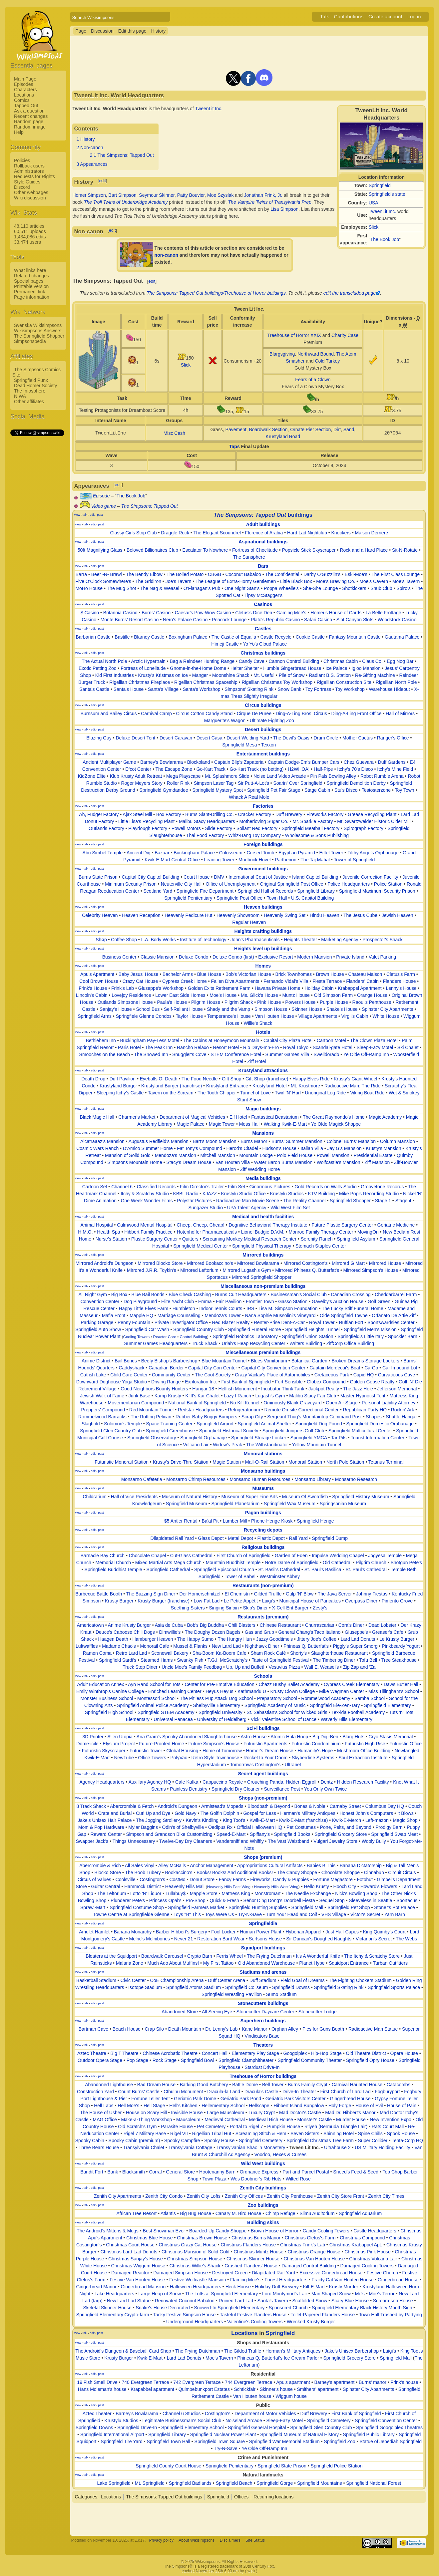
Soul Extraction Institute (362, 1757)
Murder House (351, 2119)
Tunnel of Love (255, 1092)
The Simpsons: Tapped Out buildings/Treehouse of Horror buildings (216, 293)
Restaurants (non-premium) (263, 1585)
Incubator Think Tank (282, 1388)
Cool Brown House (98, 981)
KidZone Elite (92, 776)
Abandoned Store (180, 2011)
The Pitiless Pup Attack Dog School (216, 1698)
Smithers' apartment (318, 2389)
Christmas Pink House (367, 2251)
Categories (86, 2496)
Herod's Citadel (242, 1148)
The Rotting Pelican (151, 1416)
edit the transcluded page (349, 293)
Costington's (152, 1879)
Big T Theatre (125, 2053)
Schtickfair (244, 2389)
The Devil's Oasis (291, 737)
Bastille (122, 637)
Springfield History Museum (360, 1496)
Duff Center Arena (226, 1980)
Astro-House (254, 1736)
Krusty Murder (343, 2286)
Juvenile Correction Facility (370, 877)
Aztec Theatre (91, 2053)
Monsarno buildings (263, 1471)
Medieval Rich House (271, 2119)
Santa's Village (163, 689)
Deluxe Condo (194, 957)
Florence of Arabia (264, 532)
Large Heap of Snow (160, 2293)
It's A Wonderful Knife (318, 1956)
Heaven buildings (263, 907)
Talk (324, 16)
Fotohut (364, 1879)
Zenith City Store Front (340, 2196)
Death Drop (93, 1078)
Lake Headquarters (114, 2293)
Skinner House (306, 1009)
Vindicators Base (261, 2036)
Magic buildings (263, 1108)
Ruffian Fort (351, 1322)
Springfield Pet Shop (348, 1907)
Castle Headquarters (374, 2230)
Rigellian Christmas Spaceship (205, 682)
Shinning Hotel (338, 2133)
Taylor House (189, 1016)
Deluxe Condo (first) (233, 957)
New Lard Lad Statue (129, 2300)
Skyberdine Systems (313, 1757)
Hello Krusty (316, 1886)
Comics (22, 100)
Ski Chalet (408, 1047)
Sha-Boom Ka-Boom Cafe (219, 1653)
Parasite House (177, 2126)
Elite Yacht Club (177, 1301)
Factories (263, 806)
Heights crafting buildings (263, 931)
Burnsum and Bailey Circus (109, 713)
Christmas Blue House (149, 2237)
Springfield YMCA (308, 1437)
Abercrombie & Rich (100, 1865)
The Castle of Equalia (234, 637)
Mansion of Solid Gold (128, 1155)
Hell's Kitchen (183, 2105)
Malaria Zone (129, 1963)
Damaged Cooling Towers (366, 2265)
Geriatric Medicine (396, 1225)
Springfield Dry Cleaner (236, 1789)
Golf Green (379, 1301)
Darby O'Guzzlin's (321, 574)
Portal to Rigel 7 (246, 2126)
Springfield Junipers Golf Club (293, 1430)
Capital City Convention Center (273, 1367)
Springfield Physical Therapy (261, 1246)
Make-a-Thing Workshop (146, 2119)
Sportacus (406, 1900)
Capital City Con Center (212, 1367)
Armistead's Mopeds (222, 1806)
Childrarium (95, 1496)
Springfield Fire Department (205, 891)
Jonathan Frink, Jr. (263, 195)
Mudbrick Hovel (254, 859)
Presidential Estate (373, 1155)
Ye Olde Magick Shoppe (336, 1124)
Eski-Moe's (356, 574)
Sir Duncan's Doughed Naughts (318, 1938)
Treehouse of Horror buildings (262, 2076)
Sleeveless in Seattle (370, 1900)
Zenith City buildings (263, 2187)
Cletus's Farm (400, 974)
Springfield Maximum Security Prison (377, 891)
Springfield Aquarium (360, 2213)
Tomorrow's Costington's (255, 1764)
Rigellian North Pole (396, 682)
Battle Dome (245, 2084)
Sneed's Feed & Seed (355, 2171)
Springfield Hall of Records (265, 891)
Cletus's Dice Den (253, 612)
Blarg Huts (353, 1736)
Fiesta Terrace (327, 981)
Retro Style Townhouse (215, 1757)
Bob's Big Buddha (205, 1625)
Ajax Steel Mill (137, 814)
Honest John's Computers (366, 1813)
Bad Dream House (156, 2084)
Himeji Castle (224, 644)
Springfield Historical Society (228, 1430)
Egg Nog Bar (400, 661)
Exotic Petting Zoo (98, 668)
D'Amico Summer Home (148, 1148)
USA (373, 202)
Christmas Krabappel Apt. (355, 2244)
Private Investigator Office (181, 1322)
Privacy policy (161, 2540)
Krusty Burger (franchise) (164, 1600)
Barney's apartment (334, 2382)
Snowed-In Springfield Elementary (229, 2307)
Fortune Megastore (332, 1879)
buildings (263, 515)
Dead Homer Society (35, 385)
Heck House (238, 2286)
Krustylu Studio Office (243, 1193)
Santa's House (129, 689)
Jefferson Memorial (397, 1388)
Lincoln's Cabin (92, 995)
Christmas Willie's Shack (195, 2265)
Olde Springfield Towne (344, 1315)
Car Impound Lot (399, 1367)
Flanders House (399, 981)
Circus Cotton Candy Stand (204, 713)
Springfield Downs (291, 1987)
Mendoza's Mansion (175, 1155)
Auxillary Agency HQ (150, 1782)
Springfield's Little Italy (360, 1336)
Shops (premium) (263, 1857)
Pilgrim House (205, 1002)
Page (80, 31)
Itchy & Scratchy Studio (145, 1193)
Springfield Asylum (356, 1239)
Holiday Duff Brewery (277, 2286)
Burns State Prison (98, 877)
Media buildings (263, 1178)
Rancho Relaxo (193, 1047)
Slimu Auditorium (316, 2213)
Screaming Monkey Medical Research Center (249, 1239)
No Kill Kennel (244, 1402)
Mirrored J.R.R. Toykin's (151, 1270)
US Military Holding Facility (382, 2147)
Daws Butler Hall (401, 1684)
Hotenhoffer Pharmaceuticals (207, 1232)
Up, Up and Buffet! (245, 1667)
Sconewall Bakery (169, 1653)
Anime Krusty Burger (129, 1625)
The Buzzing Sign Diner (150, 1593)
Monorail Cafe (154, 1646)
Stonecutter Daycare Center (265, 2011)
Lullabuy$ (176, 1893)
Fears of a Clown (312, 379)
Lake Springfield (113, 2483)
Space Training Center (169, 1423)
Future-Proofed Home (161, 1743)
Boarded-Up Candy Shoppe (217, 2230)
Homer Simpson (89, 195)
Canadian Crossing (351, 1294)
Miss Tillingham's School (393, 1691)
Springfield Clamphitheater (246, 2060)
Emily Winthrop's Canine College (110, 1691)
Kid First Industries (114, 675)
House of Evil (369, 2105)
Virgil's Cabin (354, 1016)
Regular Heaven (249, 922)
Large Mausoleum (225, 2112)
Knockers (340, 532)
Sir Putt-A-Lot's (253, 783)
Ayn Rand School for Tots (154, 1684)
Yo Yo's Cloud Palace (265, 644)
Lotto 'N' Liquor (145, 1893)
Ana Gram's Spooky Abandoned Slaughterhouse (187, 1736)
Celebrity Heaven (100, 915)
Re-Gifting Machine (375, 675)
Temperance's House (229, 1016)
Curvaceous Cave (396, 1374)
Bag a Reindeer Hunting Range (202, 661)
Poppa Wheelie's (281, 588)
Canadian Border (166, 1367)
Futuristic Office (405, 1743)
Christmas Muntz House (258, 2251)
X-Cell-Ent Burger (290, 1607)
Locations (24, 95)
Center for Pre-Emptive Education (219, 1684)
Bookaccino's (179, 1872)
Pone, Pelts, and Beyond (345, 1827)
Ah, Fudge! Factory (99, 814)
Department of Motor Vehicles (265, 2413)
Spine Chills (370, 2133)
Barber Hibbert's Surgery (181, 1931)
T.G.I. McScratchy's (227, 1660)
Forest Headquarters (285, 2279)
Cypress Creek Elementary (351, 1684)
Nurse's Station (111, 1239)
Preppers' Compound (103, 1409)
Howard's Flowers (378, 1886)
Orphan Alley (284, 2029)
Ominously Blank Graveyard (292, 1402)
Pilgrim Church (371, 1562)
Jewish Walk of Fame (102, 1395)
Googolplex (295, 2053)
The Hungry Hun (235, 1639)
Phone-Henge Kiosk (272, 1521)
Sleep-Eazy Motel (374, 1047)
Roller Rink (178, 783)
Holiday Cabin (318, 988)
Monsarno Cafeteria (141, 1479)
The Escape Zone (173, 769)
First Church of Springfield (243, 1555)
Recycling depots (263, 1530)
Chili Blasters (241, 1625)
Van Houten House (274, 1016)
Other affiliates (29, 401)
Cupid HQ (363, 1374)
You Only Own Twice (325, 1789)
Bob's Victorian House (248, 974)
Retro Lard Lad (131, 1653)
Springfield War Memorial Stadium (284, 2441)
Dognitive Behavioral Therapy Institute (267, 1225)
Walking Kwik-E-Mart (285, 1124)
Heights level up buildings (263, 948)
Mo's (360, 2293)
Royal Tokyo (295, 1047)
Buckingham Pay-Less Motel (149, 1040)
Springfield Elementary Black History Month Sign (362, 2307)
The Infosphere (29, 391)
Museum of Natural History (189, 1496)
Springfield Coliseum (246, 1987)
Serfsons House (265, 1938)
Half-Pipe (323, 769)
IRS (250, 1308)
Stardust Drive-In (261, 2067)
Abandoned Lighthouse (109, 2084)
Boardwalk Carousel (162, 1956)
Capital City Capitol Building (151, 877)
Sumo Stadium (281, 1994)
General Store (180, 2171)
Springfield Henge (315, 1521)
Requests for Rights (34, 176)
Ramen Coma (97, 1653)
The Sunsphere (249, 557)
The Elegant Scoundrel (216, 532)
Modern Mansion (314, 957)
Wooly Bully (374, 1841)
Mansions (263, 1133)
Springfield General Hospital (257, 2427)
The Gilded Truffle (242, 2351)
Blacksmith (133, 2171)
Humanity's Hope (315, 1750)
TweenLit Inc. (382, 211)
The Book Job (384, 239)
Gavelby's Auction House (337, 1301)
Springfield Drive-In (137, 2427)
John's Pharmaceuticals (254, 939)
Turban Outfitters (390, 1963)
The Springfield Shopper (39, 336)
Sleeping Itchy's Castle (120, 1092)
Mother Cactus (357, 737)
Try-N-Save (250, 1914)
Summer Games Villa (287, 1054)
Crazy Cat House (140, 981)
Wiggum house (290, 2396)
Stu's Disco (346, 790)
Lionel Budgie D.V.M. (262, 1232)
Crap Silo (154, 2029)
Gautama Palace (402, 637)
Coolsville (126, 1879)
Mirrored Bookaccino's (210, 1263)
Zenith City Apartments (117, 2196)
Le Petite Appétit (241, 1600)
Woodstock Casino (397, 619)
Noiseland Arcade (243, 2420)
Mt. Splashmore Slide (227, 776)
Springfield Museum (186, 1503)
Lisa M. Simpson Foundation (287, 1308)
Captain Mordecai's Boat (334, 1367)
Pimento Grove (397, 1600)
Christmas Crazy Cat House (188, 2244)
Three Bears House (99, 2147)
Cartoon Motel (331, 1040)
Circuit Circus (402, 1872)
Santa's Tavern (272, 2300)
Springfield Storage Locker (258, 1437)
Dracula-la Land (223, 2091)
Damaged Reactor (130, 2272)
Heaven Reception (141, 915)
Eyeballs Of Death (159, 1078)
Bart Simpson (123, 195)
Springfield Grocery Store (340, 1834)
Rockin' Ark (402, 1409)
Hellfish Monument (237, 1388)
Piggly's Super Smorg (355, 1646)
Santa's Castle (94, 689)
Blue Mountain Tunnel (224, 1360)
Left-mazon (377, 1820)
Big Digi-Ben (325, 1736)
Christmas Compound (362, 2237)
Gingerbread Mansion (143, 2286)
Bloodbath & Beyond (268, 1806)
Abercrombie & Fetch (132, 1806)
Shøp (101, 939)
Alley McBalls (172, 1865)
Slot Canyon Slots (354, 619)
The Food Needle (200, 1078)
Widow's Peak (227, 1444)
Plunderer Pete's (128, 1900)
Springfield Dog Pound (318, 1423)
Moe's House (223, 995)
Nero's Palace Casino (185, 619)
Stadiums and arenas (262, 1972)
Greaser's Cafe (387, 1632)
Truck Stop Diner (140, 1667)
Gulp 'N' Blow (299, 1593)
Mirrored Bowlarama (258, 1263)
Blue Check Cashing (190, 1294)
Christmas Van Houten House (314, 2258)
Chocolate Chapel (147, 1555)
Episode (101, 495)
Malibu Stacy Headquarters (207, 821)
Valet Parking (382, 957)
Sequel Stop (331, 1900)
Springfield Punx (31, 380)
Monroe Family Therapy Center (321, 1232)
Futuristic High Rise (365, 1743)
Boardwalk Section (268, 429)
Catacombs (398, 2084)
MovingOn (368, 1232)
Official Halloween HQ (259, 1827)
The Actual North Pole (104, 661)
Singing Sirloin (224, 1607)
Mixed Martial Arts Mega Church (168, 1562)
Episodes (23, 84)
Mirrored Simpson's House (370, 1270)
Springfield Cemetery (260, 2140)
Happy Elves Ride (310, 1078)
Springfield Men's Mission (370, 1329)
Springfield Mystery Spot (218, 790)
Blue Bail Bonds (148, 1294)
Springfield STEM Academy (166, 1712)
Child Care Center (129, 1374)
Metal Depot (240, 1538)
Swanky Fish (190, 1660)
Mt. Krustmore (305, 1085)
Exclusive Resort (275, 957)
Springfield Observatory (151, 1437)
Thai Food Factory (205, 835)
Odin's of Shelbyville (183, 1827)
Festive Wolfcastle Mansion (197, 2279)
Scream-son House (393, 2300)
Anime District (96, 1360)
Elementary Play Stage (255, 2053)
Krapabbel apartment (152, 2389)
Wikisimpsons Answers (37, 330)
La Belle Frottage (383, 612)
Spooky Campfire (182, 2140)
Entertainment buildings (263, 753)
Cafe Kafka (186, 1782)
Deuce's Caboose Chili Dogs (125, 1632)
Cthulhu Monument (183, 2091)
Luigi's (268, 1600)
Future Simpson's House (214, 1743)
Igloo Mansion (365, 668)
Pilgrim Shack (238, 1002)
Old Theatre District (366, 2053)
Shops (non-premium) (263, 1798)
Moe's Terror (381, 2293)
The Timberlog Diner (334, 1660)
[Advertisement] (37, 537)
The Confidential (282, 574)
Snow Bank (289, 689)
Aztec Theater (97, 2413)
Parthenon (285, 859)
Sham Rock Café (268, 1653)
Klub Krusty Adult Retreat (136, 776)
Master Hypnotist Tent (362, 1395)
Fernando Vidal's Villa (285, 981)
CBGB (214, 574)
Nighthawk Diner (262, 1646)
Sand (348, 429)
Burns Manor (253, 1141)
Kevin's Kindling (202, 1820)
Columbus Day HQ (384, 1806)
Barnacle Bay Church (103, 1555)
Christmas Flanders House (248, 2244)
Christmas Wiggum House (138, 2265)
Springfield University (220, 1712)
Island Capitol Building (315, 877)
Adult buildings (263, 524)
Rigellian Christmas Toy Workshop (276, 682)
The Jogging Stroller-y (159, 1820)
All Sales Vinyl (139, 1865)
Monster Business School (106, 1698)
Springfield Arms (95, 1016)
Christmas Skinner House (252, 2258)
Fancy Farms (232, 1879)
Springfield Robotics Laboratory (245, 1336)
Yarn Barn (394, 1914)
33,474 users (27, 242)
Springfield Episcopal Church (224, 1569)
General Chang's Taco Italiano (309, 1632)
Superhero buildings (263, 2020)
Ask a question (29, 111)
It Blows (405, 1813)
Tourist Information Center (377, 1437)
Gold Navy (185, 1813)
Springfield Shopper (350, 1200)
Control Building (193, 1336)
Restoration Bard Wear (220, 1938)
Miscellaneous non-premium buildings (262, 1286)
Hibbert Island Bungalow (298, 2105)
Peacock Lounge (229, 619)
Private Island (350, 957)
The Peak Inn (159, 1047)
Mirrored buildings (262, 1255)
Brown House (330, 974)
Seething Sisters (188, 1607)
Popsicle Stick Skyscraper (309, 550)
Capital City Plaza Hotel (287, 1040)
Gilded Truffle (267, 1593)
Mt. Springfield (150, 2483)
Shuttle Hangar (401, 1416)
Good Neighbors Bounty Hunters (154, 1388)
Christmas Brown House (202, 2237)
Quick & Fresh (224, 1900)
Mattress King (236, 1893)
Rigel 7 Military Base (145, 2133)
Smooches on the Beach (104, 1054)
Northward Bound (315, 354)
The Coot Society (212, 1374)
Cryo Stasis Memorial (390, 1736)
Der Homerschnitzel (200, 1593)
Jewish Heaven (397, 915)
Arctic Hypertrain (148, 661)
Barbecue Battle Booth (98, 1593)
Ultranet (293, 1764)
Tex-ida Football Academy (358, 1712)
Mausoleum (188, 2119)
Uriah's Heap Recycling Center (253, 1343)
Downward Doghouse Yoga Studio (111, 1381)
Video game (103, 506)
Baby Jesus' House (138, 974)
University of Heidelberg (222, 1719)
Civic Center (133, 1980)
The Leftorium (111, 1893)
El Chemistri (236, 1593)
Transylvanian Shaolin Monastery (251, 2147)
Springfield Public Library (369, 2434)
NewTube (124, 1757)
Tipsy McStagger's (263, 595)
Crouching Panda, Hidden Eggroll (281, 1782)
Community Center (171, 1374)
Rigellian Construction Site (344, 682)
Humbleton (184, 1308)
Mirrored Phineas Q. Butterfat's (307, 1270)
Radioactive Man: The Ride (352, 1085)
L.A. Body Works (158, 939)
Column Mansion (397, 1141)
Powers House (300, 1002)
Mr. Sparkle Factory (312, 821)
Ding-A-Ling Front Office (356, 713)
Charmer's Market (137, 1117)
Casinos (263, 604)
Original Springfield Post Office (291, 884)
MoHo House (89, 588)
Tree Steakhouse (399, 1660)
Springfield (380, 185)
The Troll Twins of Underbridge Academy (126, 202)
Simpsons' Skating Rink (248, 689)
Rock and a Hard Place (364, 550)
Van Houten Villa (233, 1162)
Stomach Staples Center (320, 1246)
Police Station (388, 884)
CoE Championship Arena (177, 1980)
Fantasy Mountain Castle (355, 637)
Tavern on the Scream (171, 1092)
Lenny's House (401, 988)
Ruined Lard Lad (236, 2300)
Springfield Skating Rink (339, 1987)
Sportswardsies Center (391, 1322)
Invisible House (187, 2112)
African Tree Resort (136, 2213)
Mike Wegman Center (341, 1691)
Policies (22, 160)
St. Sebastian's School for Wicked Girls (286, 1712)
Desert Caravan (176, 737)
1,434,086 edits (30, 236)
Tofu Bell (368, 1660)
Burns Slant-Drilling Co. (209, 814)
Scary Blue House (350, 2300)
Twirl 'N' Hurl (288, 1092)
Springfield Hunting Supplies (257, 1907)
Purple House (334, 1002)
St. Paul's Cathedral (365, 1569)
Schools (263, 1676)
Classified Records (156, 1186)
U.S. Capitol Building (312, 898)
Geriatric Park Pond (240, 2098)
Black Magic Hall (97, 1117)
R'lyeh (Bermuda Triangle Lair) (335, 2126)
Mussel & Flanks (190, 1646)
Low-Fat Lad (207, 1600)
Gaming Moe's (291, 612)
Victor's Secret (365, 1914)
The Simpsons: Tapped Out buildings (164, 2496)
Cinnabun (374, 1872)
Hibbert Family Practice (148, 1232)
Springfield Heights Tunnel (312, 1329)
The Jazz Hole (358, 1388)
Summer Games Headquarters (156, 1343)
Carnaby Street (345, 1806)
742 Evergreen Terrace (196, 2382)
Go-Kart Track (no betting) (257, 769)
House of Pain (401, 2105)
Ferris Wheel (229, 1956)
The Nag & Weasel (159, 588)
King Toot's (234, 1820)
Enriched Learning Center (175, 1691)
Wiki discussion (30, 197)
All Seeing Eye (217, 2011)
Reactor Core (164, 1336)
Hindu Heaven (324, 915)
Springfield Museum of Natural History (299, 2434)
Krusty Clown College (292, 1691)
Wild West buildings (263, 2163)
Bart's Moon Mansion (214, 1141)
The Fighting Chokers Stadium (360, 1980)
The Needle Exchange (308, 1893)
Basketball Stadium (96, 1980)
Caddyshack (131, 1367)
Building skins (263, 2222)
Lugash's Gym (270, 1395)
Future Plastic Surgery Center (342, 1225)
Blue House (209, 974)
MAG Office (105, 2119)
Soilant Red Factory (256, 828)
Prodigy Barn (389, 1827)
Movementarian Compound (136, 1402)
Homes (263, 966)
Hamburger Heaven (152, 1639)
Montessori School (156, 1698)
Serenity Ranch (317, 1239)
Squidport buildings (263, 1947)
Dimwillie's (170, 1632)
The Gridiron (148, 581)
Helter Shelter (244, 668)
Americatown (90, 1625)
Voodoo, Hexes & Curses (280, 2154)
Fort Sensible (288, 1381)
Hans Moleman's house (102, 2389)
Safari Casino (318, 619)
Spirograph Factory (363, 828)
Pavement (235, 429)
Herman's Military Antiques (307, 1813)
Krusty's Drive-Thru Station (181, 1462)
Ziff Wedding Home (260, 1169)
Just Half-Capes (342, 1931)
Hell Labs (103, 2105)
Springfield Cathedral (168, 1569)
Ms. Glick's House (259, 995)
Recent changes (31, 116)
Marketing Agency (339, 939)
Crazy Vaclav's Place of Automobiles (272, 1374)
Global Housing (182, 1750)
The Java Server (335, 1593)
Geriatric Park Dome (195, 2098)
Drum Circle (325, 737)
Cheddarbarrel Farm (396, 1294)
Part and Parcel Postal (305, 2171)
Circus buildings (263, 705)
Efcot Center (138, 769)
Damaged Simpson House (181, 2272)
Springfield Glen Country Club (111, 1430)
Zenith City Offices (244, 2196)
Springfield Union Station (307, 1336)
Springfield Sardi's (117, 1660)
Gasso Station (292, 1301)
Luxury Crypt (261, 2112)
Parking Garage (97, 1322)
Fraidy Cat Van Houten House (342, 2279)
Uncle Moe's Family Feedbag (192, 1667)
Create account (385, 16)
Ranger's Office (393, 737)
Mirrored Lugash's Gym (246, 1270)
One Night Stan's (241, 588)
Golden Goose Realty (372, 1381)
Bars (263, 566)
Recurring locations (273, 2496)
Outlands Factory (106, 828)
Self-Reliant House (183, 1009)
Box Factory (168, 814)
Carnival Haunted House (357, 2084)
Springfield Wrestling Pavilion (232, 1994)
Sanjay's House (116, 1009)
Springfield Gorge (274, 2483)
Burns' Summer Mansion (296, 1141)
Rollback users (29, 165)
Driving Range (166, 1381)
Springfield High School (109, 1712)
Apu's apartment (293, 2382)
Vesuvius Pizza (284, 1667)
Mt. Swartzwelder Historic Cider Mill (373, 821)
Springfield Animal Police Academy (153, 1705)
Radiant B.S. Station (330, 675)
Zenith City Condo (164, 2196)
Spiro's (403, 588)
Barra (81, 574)
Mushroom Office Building (363, 1750)
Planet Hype (311, 1963)
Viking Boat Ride (367, 1092)
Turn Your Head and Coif (291, 1914)
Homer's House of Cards (335, 612)
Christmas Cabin (340, 661)
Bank (112, 2171)
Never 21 (183, 1938)
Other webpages (31, 192)
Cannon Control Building (294, 661)
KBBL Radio (186, 1193)
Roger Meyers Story (141, 783)
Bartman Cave (93, 2029)
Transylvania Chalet (143, 2147)
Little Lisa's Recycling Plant (146, 821)
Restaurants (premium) (262, 1616)
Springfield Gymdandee (164, 790)
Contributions (348, 16)
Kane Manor (254, 2029)
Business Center (119, 957)
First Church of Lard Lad (345, 2091)
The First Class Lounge (395, 574)
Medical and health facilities (263, 1216)
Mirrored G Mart (348, 1263)
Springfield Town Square (220, 2441)
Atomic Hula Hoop (289, 1736)
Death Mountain (184, 2029)
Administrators (29, 171)
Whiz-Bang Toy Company (254, 835)
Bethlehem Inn (101, 1040)
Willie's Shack (257, 1023)
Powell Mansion (333, 1155)
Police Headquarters (348, 884)
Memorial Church (113, 1562)
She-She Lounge (320, 588)
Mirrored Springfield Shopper (261, 1277)
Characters (25, 89)
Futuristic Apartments (265, 1743)
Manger (200, 675)
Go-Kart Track (211, 769)
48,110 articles (29, 226)
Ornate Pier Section (310, 429)
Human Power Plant (260, 1931)
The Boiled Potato (185, 574)
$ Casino (90, 612)
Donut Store (202, 1879)
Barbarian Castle (93, 637)
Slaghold (91, 1423)
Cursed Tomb (260, 852)
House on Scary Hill (146, 2112)
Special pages (28, 281)
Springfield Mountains (319, 2483)
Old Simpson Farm (333, 995)
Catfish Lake (93, 1374)
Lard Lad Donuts (358, 1639)
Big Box (119, 1294)
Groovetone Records (382, 1186)
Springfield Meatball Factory (310, 828)
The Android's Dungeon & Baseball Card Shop (123, 2351)
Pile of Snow (292, 675)
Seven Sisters (304, 2133)
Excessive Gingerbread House (330, 2272)
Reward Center (106, 1834)
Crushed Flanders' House (250, 2265)
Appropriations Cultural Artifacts (269, 1865)
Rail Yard (298, 1538)
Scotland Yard (158, 891)
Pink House (269, 1002)
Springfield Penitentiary (188, 898)
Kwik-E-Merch (346, 1820)
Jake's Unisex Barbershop (352, 2351)
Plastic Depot (270, 1538)
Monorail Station (305, 1462)
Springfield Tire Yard (122, 2441)
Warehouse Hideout (389, 689)
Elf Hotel (238, 1117)
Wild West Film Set (290, 1207)
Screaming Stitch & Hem (260, 2133)
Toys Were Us (219, 1914)
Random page (28, 121)
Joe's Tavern (179, 581)
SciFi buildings (263, 1728)
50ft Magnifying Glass (100, 550)
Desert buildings (263, 729)
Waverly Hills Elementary (346, 1719)
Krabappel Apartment (360, 988)
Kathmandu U (251, 1691)
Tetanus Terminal (386, 1462)
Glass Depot (211, 1538)
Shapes (373, 1416)
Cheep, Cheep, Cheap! (200, 1225)
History (158, 31)
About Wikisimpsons (197, 2540)
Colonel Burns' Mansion (351, 1141)
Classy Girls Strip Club (133, 532)
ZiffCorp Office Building (350, 1343)
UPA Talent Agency (246, 1207)
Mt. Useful (263, 675)
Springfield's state (387, 194)
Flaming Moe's (245, 2279)
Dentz (327, 1782)
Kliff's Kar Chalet (203, 1395)
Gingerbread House (350, 2098)
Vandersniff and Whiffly (239, 1841)
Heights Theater (300, 939)
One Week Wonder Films (147, 1200)
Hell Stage (154, 2105)
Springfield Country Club (198, 1329)
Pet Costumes (301, 1827)
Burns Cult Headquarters (240, 1294)
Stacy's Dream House (188, 1162)
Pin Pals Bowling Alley (333, 776)
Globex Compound (326, 1381)
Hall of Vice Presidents (134, 1496)
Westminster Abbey (280, 1576)
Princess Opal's (165, 1900)
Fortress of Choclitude (255, 550)
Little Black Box (296, 581)
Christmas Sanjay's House (135, 2258)
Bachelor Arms (178, 974)
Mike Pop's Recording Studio (369, 1193)
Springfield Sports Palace (394, 1987)
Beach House (127, 2029)
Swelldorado (326, 1054)
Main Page (25, 79)
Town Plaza (214, 2178)
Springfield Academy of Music (275, 1705)
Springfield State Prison (282, 2465)
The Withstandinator (267, 1444)
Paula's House (172, 1002)
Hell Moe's (128, 2105)
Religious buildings (262, 1547)
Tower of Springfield (354, 859)
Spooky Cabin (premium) (134, 2140)
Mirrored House (385, 1263)
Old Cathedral (337, 1562)
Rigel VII (179, 2133)
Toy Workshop (349, 689)
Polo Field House (294, 1155)
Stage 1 (383, 1200)
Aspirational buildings (262, 541)
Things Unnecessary (134, 1841)
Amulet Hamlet (94, 1931)
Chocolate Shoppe (340, 1872)
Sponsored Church (288, 2307)
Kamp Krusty (168, 1395)
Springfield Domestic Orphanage (380, 1423)
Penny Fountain (134, 1322)
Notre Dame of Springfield (291, 1562)
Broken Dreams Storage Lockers (365, 1360)
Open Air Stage (341, 1402)
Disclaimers (230, 2540)
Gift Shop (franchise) (266, 1078)
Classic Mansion (158, 957)
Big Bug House (195, 2213)
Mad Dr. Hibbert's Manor (350, 2112)
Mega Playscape (183, 776)
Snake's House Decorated (163, 2307)
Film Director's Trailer (202, 1186)
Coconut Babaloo (243, 574)
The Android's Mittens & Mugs (108, 2230)
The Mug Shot (121, 588)
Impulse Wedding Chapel (338, 1555)
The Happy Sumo (195, 1639)
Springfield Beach (234, 2483)
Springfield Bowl (197, 2060)
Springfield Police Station (337, 2465)
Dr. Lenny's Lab (221, 2029)
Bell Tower (272, 2084)
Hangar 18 (203, 1388)
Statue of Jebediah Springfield (390, 2441)
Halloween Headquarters (195, 2286)
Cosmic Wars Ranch (97, 1148)
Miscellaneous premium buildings (262, 1352)
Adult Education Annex (100, 1684)
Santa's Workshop (201, 689)
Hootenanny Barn (217, 2171)
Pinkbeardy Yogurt (401, 1646)
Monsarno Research (356, 1479)
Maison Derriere (371, 532)
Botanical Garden (309, 1360)
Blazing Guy (98, 737)
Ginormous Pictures (269, 1186)
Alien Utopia (120, 1736)
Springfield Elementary (387, 1705)
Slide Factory (218, 828)
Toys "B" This (187, 1914)
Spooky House (219, 2140)
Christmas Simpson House (194, 2258)
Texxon (268, 744)
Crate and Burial (115, 1813)
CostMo (177, 1879)
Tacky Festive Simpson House (184, 2314)
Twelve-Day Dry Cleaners (185, 1841)
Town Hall (277, 898)
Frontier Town (260, 1301)
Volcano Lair (196, 1444)
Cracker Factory (254, 814)
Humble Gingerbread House (292, 668)
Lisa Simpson (284, 209)
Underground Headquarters (194, 2321)
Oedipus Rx (220, 1827)
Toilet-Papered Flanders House (322, 2314)
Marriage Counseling (179, 1315)
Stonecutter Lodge (317, 2011)
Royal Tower (322, 1322)
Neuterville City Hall (181, 884)
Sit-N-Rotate (405, 550)
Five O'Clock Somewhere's (103, 581)
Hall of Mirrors (400, 713)
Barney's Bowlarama (161, 762)
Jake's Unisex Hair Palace (105, 1820)
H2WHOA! (298, 769)
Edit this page (132, 31)
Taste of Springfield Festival (280, 1660)
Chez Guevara (359, 762)
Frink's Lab (122, 988)
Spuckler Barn (402, 1336)
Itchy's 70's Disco (355, 769)
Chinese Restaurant (280, 1625)
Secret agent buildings (263, 1773)
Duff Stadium (262, 1980)
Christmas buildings (263, 653)
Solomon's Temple (123, 1423)
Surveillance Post (282, 1789)
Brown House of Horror (274, 2230)
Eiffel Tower (331, 852)
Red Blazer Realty (230, 1322)
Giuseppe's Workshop (161, 988)
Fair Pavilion (228, 1301)
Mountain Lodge (255, 1155)
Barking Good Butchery (204, 2084)
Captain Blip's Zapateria (238, 762)
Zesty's (320, 1607)
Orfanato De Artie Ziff (393, 1315)
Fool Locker (223, 1931)
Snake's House (342, 1009)
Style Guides (27, 181)
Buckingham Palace (194, 852)
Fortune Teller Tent (150, 2098)
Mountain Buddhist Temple (233, 1562)
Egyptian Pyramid (296, 852)
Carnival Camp (156, 713)
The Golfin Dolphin (220, 1813)
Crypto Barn (199, 1956)
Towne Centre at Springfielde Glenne (131, 1914)
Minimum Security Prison (131, 884)
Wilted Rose (297, 2178)
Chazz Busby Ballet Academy (288, 1684)
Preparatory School (277, 1698)
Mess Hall (249, 1124)
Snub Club (381, 588)
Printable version (31, 286)
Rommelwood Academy (325, 1698)
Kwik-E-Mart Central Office (172, 859)
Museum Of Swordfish (305, 1496)
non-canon (167, 255)
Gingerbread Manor (96, 2286)
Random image (30, 127)
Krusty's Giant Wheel (355, 1078)
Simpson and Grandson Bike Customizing (169, 1834)
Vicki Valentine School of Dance (283, 1719)
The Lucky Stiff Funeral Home (352, 1308)
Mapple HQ (141, 1315)
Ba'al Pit (210, 1521)
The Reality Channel (304, 1200)
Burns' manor (372, 2382)
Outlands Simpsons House (125, 1002)
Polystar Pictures (194, 1200)
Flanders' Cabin (362, 981)
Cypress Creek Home (184, 981)
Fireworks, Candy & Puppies (279, 1879)
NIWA (20, 396)
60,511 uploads (30, 231)
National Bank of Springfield (197, 1402)
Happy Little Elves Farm (144, 1308)
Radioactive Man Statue (373, 2029)
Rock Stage (165, 2060)
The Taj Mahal (315, 859)
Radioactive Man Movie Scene (247, 1200)
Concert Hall (214, 2053)
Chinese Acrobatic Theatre (170, 2053)
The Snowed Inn (151, 1054)
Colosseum (230, 852)
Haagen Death (113, 1639)
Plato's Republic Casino (275, 619)
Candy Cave (251, 661)
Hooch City (344, 1886)
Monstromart (267, 1893)
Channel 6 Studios (182, 2413)
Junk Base (139, 1395)
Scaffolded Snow (309, 2300)
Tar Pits (339, 1437)
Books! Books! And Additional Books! (235, 1872)
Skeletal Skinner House (107, 2307)
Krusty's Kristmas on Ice (163, 675)
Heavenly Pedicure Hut (188, 915)
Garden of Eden (291, 1555)
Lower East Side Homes (180, 995)
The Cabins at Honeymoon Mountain (221, 1040)
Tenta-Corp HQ (407, 2140)
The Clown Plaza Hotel (373, 1040)
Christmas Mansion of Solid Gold (195, 2251)
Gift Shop (231, 1078)
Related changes (31, 275)
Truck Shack (205, 1343)
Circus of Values (94, 1879)
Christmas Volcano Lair (373, 2258)
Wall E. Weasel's (321, 1667)
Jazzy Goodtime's (274, 1639)
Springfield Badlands (190, 2483)
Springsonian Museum (343, 1503)
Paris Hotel (129, 1047)
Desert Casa (209, 737)
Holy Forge (339, 2105)
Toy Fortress (318, 689)
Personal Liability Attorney (388, 1402)
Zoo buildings (263, 2205)
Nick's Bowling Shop (356, 1893)
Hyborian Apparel (303, 1931)
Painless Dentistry (188, 1789)
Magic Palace (191, 1124)
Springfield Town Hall (168, 2441)
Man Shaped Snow (331, 2293)
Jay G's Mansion (344, 1148)
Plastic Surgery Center (154, 1239)
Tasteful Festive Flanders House (253, 2314)
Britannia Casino (120, 612)
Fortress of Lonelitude (143, 668)
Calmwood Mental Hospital (145, 1225)
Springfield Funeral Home (254, 1329)
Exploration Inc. (201, 1381)
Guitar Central (105, 1886)
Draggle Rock (175, 532)
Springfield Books (292, 1834)
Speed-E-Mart (231, 1834)
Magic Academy (385, 1117)
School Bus (148, 1009)
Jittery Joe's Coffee (316, 1639)
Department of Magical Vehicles (192, 1117)
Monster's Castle (314, 2119)
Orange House (372, 995)
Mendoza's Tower (223, 1315)
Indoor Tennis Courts (220, 1308)
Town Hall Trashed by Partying (390, 2314)
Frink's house (404, 2382)
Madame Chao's (119, 1646)
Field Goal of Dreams (302, 1980)
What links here (30, 270)
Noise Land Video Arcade (279, 776)
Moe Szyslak (220, 195)
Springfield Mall (307, 1907)
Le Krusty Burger (396, 1639)
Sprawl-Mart (92, 1907)
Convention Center (99, 1301)
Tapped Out (26, 105)
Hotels (263, 1032)
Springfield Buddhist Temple (113, 1569)
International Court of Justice (258, 877)
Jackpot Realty (323, 1388)
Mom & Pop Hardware (101, 1827)
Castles (263, 628)
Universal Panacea (173, 1719)
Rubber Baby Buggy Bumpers (206, 1416)
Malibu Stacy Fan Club (312, 1395)
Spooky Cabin (89, 2140)
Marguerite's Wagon (224, 720)
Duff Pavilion (123, 1078)
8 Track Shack (91, 1806)
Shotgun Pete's (406, 1562)
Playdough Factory (147, 828)
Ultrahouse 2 (337, 2147)
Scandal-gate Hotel (332, 1047)
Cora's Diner (351, 1625)
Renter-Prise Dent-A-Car (279, 1322)
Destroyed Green (230, 2272)
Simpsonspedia (30, 341)
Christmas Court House (130, 2244)
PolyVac (178, 1757)
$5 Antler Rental (181, 1521)
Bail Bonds (126, 1360)
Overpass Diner (361, 1600)
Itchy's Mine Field (395, 769)
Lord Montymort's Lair (284, 2293)
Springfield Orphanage (203, 1437)
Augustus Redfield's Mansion (159, 1141)
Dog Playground (140, 1301)
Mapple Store (204, 1893)
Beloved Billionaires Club (152, 550)
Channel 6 (122, 1186)
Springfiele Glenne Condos (144, 1016)
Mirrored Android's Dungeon (105, 1263)
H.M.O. (85, 1232)
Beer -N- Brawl (106, 574)
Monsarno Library (312, 1479)
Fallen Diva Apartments (235, 981)
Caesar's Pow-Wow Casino (203, 612)
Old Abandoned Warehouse (266, 1963)
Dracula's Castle (261, 2091)
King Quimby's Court (384, 1931)
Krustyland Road (283, 436)
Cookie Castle (310, 637)
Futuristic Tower (146, 1750)
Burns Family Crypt (307, 2084)
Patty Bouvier (191, 195)
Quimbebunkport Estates (204, 2389)
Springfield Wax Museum (289, 1503)
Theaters (263, 2045)
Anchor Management (211, 1865)
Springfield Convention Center (386, 2420)
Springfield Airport (215, 1423)
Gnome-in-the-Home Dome (198, 668)
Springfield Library (316, 891)
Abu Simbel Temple (103, 852)
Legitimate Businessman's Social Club (181, 2420)
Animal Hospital (96, 1225)
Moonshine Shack (230, 675)
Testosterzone (376, 790)
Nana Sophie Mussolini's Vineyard (280, 1315)
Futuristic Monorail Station (122, 1462)
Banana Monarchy (133, 1931)
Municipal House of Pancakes (310, 1600)
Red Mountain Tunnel (151, 1409)
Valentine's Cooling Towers (254, 2321)
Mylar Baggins (143, 1827)
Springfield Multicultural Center (360, 1430)
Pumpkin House (283, 2126)
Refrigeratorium (244, 1409)
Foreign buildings (262, 844)
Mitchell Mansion (217, 1155)
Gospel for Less (259, 1813)
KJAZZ (210, 1193)
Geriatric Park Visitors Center (295, 2098)
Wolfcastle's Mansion (338, 1162)
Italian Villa (311, 1148)
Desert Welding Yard (247, 737)
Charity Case (344, 335)
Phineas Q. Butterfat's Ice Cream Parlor (278, 2358)
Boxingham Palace (188, 637)
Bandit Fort (91, 2171)
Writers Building (305, 1343)
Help (19, 132)
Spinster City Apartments (387, 1009)
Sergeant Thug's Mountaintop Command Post (314, 1416)
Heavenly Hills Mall (185, 1886)
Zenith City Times (386, 2196)
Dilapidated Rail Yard (172, 1538)
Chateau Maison (365, 974)
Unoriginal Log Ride (325, 1092)
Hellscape (259, 2105)
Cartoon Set (94, 1186)
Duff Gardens (392, 762)
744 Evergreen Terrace (248, 2382)
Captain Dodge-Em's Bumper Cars (303, 762)
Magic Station (227, 1462)
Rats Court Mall (388, 2126)
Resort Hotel (226, 1047)
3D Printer (92, 1736)
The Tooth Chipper (217, 1092)
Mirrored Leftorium (199, 1270)
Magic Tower (222, 1124)
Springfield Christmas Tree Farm (320, 2140)
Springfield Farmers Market (196, 1907)
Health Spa (108, 1232)
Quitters (190, 1239)
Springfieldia (263, 1923)
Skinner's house (276, 2389)
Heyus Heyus (219, 1691)
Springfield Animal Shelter (264, 1423)
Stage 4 (403, 1200)
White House (385, 1016)
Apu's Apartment (97, 974)
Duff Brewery (288, 814)
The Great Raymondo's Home (334, 1117)
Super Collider (373, 2140)
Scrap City (252, 1416)
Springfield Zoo (339, 2441)
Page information (31, 297)
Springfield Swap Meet (394, 1834)
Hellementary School (223, 2105)
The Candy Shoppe (297, 1872)
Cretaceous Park (331, 1374)
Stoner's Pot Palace (394, 1907)
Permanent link (29, 291)
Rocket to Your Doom (265, 1757)
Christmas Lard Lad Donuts (129, 2251)
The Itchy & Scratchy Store (372, 1956)
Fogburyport (387, 2091)
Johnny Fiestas (371, 1593)
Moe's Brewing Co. (335, 581)
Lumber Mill (235, 1521)
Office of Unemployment (231, 884)
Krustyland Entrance (227, 1085)
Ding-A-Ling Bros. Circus (301, 713)
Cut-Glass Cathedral (191, 1555)
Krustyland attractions (263, 1070)
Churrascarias (319, 1625)
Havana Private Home (277, 988)
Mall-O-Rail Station (264, 1462)
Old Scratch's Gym (137, 2126)
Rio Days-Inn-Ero (261, 1047)
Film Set (236, 1186)
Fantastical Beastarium (274, 1117)
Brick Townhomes (293, 974)
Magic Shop (405, 1820)
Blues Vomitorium (269, 1360)
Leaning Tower (219, 859)
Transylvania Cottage (190, 2147)
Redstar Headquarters (201, 1409)
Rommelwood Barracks (102, 1416)
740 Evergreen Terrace (145, 2382)
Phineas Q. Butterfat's (306, 1646)
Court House (197, 877)
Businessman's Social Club (298, 1294)
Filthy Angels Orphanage (372, 852)
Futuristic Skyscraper (104, 1750)
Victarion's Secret (374, 1938)
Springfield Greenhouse (170, 1430)
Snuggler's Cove (189, 1054)
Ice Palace (336, 668)
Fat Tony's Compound (199, 1148)
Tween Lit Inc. (304, 2147)
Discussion (102, 31)
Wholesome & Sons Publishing (317, 835)
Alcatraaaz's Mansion (102, 1141)
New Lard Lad (226, 1646)
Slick (374, 227)
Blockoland (198, 762)
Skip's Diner (255, 1607)
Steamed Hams (157, 1660)
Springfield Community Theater (310, 2060)
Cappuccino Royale (223, 1782)
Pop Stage (137, 2060)
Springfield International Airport (112, 2434)
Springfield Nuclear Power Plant (223, 2434)
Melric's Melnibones (149, 1938)
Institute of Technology (203, 939)
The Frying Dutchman (269, 1956)
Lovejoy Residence (131, 995)
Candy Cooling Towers (326, 2230)
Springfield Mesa (239, 744)
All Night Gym (92, 1294)
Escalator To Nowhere (205, 550)
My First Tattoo (218, 1963)
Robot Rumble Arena (382, 776)
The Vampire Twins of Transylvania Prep (269, 202)
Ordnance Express (259, 2171)
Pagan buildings (263, 1512)
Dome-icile (88, 1743)
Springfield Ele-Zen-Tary (335, 1705)
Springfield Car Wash (147, 1329)
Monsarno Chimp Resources (195, 1479)
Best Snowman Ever (164, 2230)
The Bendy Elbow (144, 574)
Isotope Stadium (145, 1987)
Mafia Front (114, 1315)
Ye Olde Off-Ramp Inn (366, 1054)
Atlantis (168, 2213)
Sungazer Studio (205, 1207)
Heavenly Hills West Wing (276, 1886)
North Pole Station (345, 1462)
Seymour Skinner (157, 195)
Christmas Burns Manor (255, 2237)
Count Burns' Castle (138, 2091)
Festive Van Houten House (137, 2279)
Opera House (404, 2053)
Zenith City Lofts (203, 2196)
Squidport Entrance (349, 1963)
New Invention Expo (390, 2119)
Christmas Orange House (314, 2251)
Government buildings (263, 868)
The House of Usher (101, 2112)
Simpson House (270, 1009)
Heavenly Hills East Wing (228, 1886)
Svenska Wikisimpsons (38, 325)
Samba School (369, 1698)
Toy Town (404, 790)
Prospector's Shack (382, 939)
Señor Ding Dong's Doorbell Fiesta (279, 1900)
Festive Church (382, 2272)
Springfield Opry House (370, 2060)
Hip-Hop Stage (326, 2053)
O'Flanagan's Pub (202, 588)
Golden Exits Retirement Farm (219, 988)
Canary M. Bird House (238, 2213)
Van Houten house (252, 2396)
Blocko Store (108, 1872)
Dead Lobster (382, 1625)
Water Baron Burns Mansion (283, 1162)
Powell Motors (186, 828)
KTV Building (321, 1193)
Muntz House (295, 995)
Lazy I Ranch (237, 1395)
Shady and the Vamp (228, 1009)
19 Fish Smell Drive (97, 2382)
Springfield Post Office (239, 898)
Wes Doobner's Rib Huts (255, 2178)
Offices (241, 2496)
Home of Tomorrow (222, 1750)
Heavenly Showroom (238, 915)
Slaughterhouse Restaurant (339, 1653)
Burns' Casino (156, 612)
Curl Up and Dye (153, 1813)
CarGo (371, 1367)
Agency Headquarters (101, 1782)
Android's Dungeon (177, 1806)
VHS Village (333, 1914)
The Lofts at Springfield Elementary (221, 2293)
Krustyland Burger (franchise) (171, 1085)
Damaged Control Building (308, 2265)
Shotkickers (354, 588)
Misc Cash (174, 433)
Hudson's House (279, 1148)
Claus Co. (372, 661)
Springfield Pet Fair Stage (273, 790)
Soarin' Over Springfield (297, 783)
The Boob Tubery (143, 1872)
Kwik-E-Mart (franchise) (303, 1820)
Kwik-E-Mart (262, 1820)
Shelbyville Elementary (216, 1705)
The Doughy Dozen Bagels (212, 1632)
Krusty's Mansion (383, 1148)
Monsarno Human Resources (259, 1479)
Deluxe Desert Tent (135, 737)
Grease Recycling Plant (372, 814)
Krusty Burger (119, 1600)
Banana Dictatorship (361, 1865)
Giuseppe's (356, 1632)
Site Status (255, 2540)
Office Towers (152, 1757)
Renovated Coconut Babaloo (185, 2300)
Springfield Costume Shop (137, 1907)
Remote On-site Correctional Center (301, 1409)
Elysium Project (119, 1743)
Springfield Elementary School (192, 2427)
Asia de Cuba (169, 1625)
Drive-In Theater (299, 2091)
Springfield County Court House (168, 2465)
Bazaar (162, 852)
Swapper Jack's (92, 1841)
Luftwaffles (87, 1646)
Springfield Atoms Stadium (193, 1987)
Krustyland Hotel (269, 1085)
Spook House (401, 2133)
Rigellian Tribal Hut (211, 2133)
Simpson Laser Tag (214, 783)
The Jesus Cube (360, 915)
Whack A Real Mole (249, 797)
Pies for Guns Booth (323, 2029)
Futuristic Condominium (315, 1743)
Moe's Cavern (373, 581)
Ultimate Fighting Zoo (272, 720)
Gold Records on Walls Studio (325, 1186)
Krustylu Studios (287, 1193)
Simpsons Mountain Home (135, 1162)
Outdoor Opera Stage (100, 2060)
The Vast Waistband (288, 1841)
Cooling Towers (136, 1336)
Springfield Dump (330, 1538)
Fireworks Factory (324, 814)
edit (102, 180)
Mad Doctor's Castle (300, 2112)
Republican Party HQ (365, 1409)
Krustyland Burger (118, 1085)
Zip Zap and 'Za (359, 1667)
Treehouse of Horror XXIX (294, 335)
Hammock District (142, 1886)
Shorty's (298, 1653)
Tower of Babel (239, 1576)
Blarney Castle (149, 637)
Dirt (337, 429)
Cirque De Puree (254, 713)
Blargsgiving (282, 354)
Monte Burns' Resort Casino (130, 619)
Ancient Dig (139, 852)
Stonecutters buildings (263, 2003)
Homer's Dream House (269, 1750)
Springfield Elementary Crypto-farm (112, 2314)
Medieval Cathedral (225, 2119)
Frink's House (93, 988)
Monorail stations (263, 1453)
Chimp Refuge (280, 2213)
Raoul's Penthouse (371, 1002)
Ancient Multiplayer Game (109, 762)
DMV (219, 877)
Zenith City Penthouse (290, 2196)
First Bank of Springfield (246, 1381)
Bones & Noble (309, 1806)
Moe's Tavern (406, 581)
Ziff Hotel (256, 1061)
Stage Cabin (317, 790)
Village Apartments (317, 1016)
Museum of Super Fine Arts (249, 1496)
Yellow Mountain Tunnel (316, 1444)
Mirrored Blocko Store (160, 1263)
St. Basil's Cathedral (279, 1569)
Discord (22, 187)
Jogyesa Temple (385, 1555)
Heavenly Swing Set (284, 915)
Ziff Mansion (377, 1162)
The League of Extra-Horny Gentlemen (236, 581)
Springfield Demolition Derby (355, 783)
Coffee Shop (124, 939)
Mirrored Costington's (305, 1263)
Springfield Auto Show (98, 1329)
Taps (234, 446)
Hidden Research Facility (363, 1782)
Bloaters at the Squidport (111, 1956)
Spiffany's (260, 1834)
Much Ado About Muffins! (173, 1963)
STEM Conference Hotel (236, 1054)
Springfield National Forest (373, 2483)
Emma (205, 1301)
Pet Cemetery (211, 2126)
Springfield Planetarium (235, 1503)
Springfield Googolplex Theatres (389, 2427)
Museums (263, 1488)
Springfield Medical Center (200, 1246)
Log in (414, 16)
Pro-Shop (195, 1900)
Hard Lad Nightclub (307, 532)
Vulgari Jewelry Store (335, 1841)
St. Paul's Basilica (322, 1569)
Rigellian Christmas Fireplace (139, 682)
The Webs (406, 1938)
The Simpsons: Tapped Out (149, 506)
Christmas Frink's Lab (302, 2244)
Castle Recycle (275, 637)
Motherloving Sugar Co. (263, 821)
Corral (155, 2171)
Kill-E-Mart (314, 2286)
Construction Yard (95, 2091)
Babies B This (321, 1865)
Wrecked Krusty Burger (311, 2321)
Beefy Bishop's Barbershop (169, 1360)
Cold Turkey (327, 361)
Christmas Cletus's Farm (310, 2237)
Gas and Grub (259, 1632)
